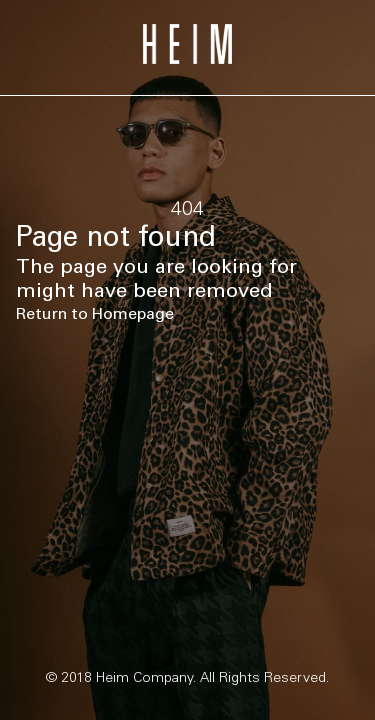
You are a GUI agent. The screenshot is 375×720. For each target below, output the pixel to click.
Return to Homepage (95, 313)
